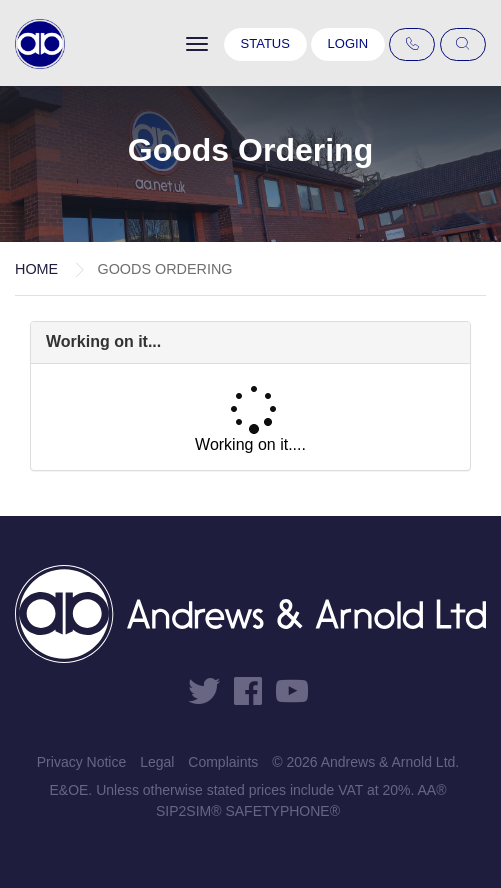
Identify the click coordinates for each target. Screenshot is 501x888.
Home (36, 269)
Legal (157, 762)
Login (348, 43)
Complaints (223, 762)
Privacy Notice (81, 762)
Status (265, 43)
